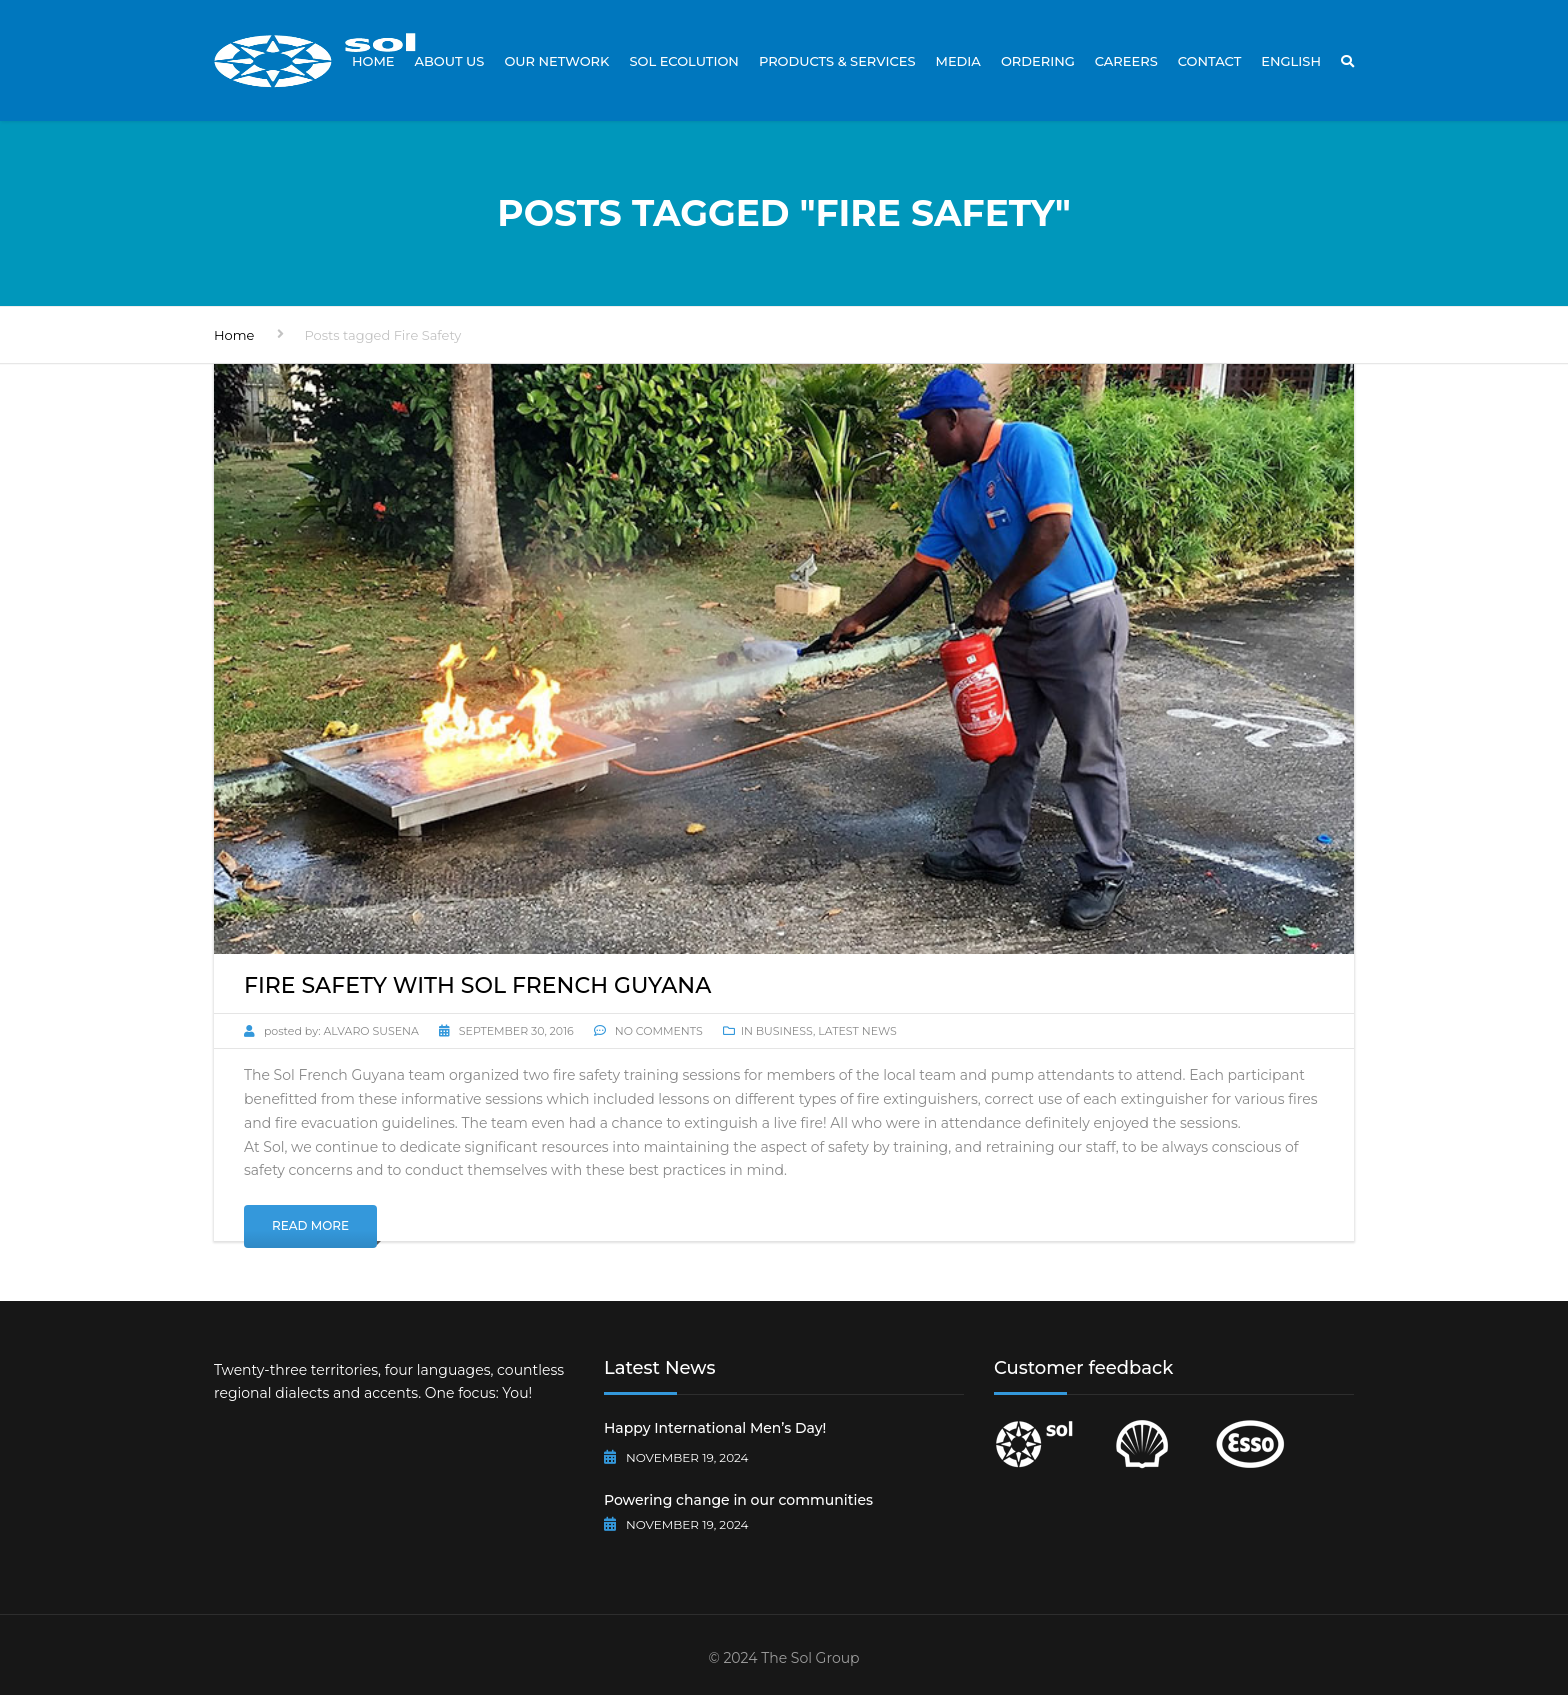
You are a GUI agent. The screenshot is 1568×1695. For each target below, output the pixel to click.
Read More (310, 1225)
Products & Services (837, 61)
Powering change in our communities (738, 1500)
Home (373, 61)
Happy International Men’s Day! (715, 1428)
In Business (777, 1031)
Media (957, 61)
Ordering (1038, 61)
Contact (1210, 61)
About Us (450, 61)
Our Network (556, 61)
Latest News (857, 1031)
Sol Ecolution (683, 61)
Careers (1126, 61)
